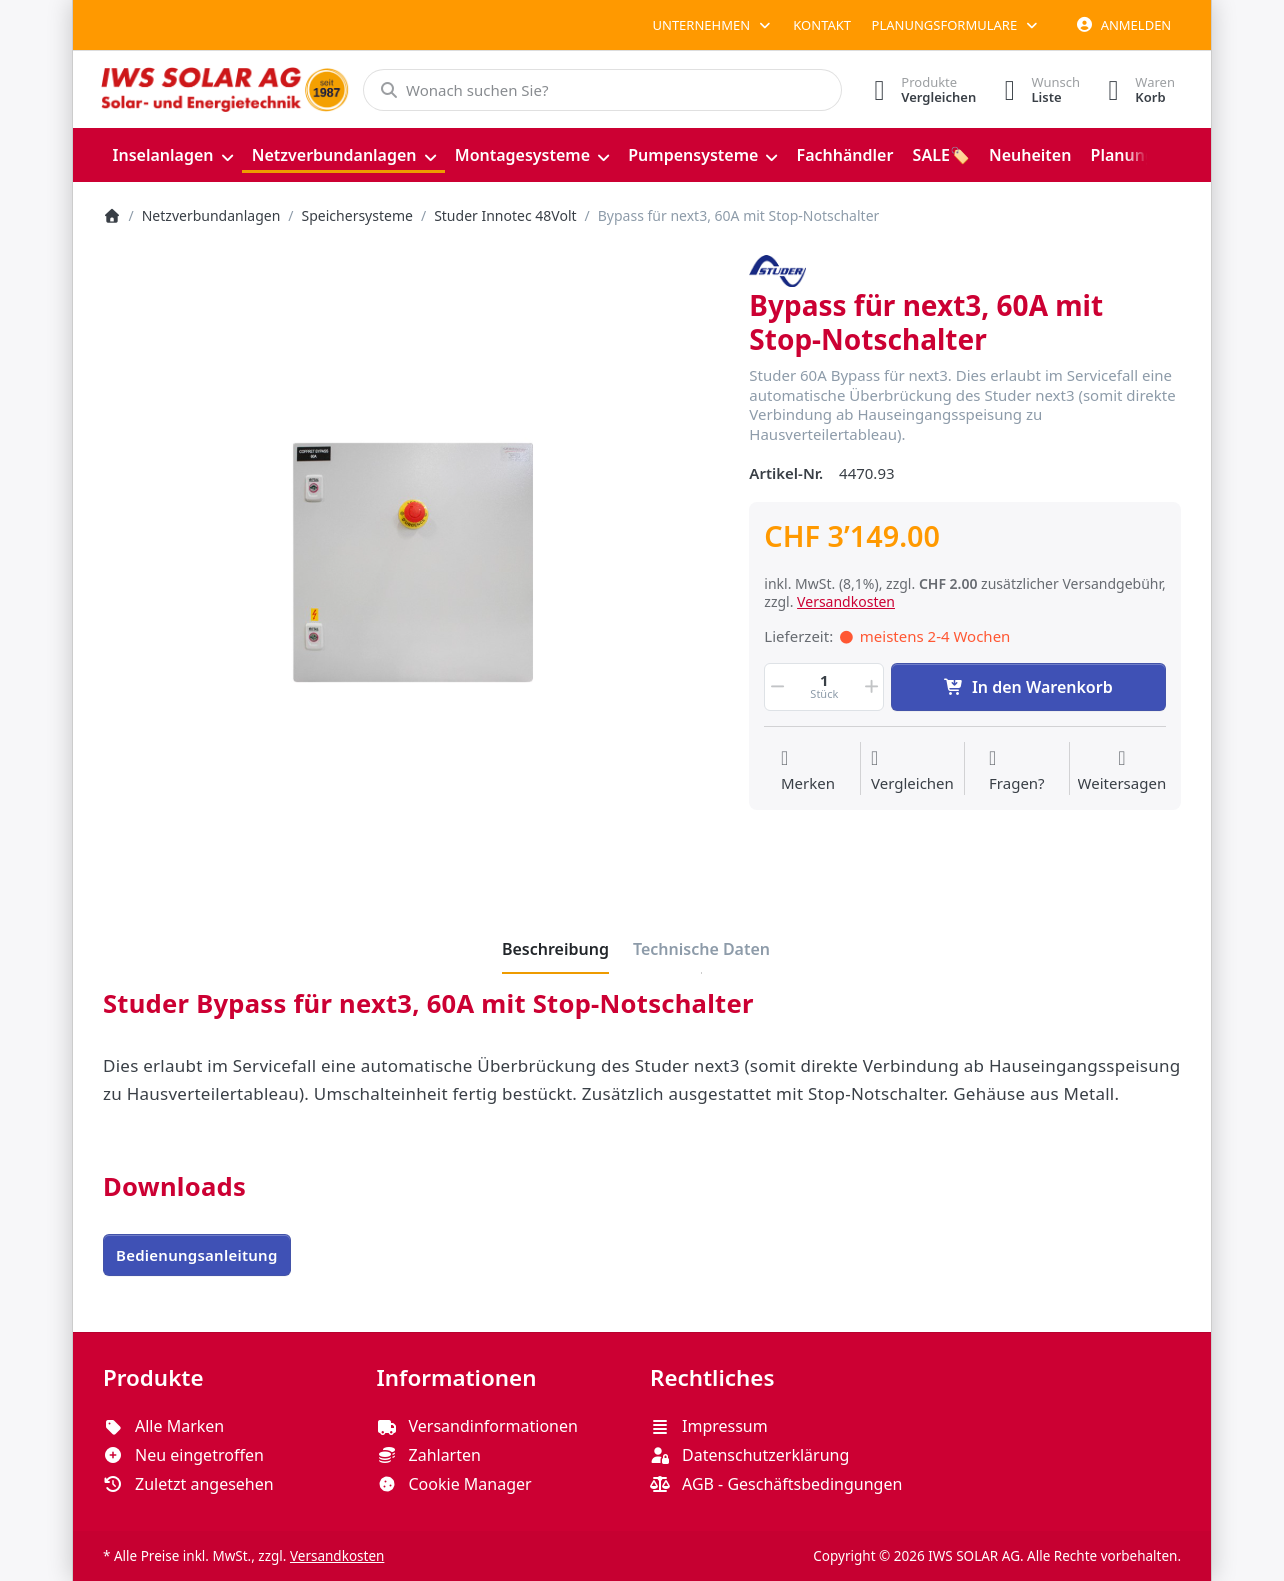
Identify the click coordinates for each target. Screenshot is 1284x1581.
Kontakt (822, 25)
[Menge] (824, 687)
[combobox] (599, 90)
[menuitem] (172, 155)
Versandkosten (846, 601)
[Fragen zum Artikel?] (1017, 771)
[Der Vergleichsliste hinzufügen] (912, 771)
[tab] (555, 949)
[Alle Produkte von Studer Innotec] (777, 269)
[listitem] (411, 563)
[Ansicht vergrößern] (411, 563)
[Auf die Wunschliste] (808, 771)
